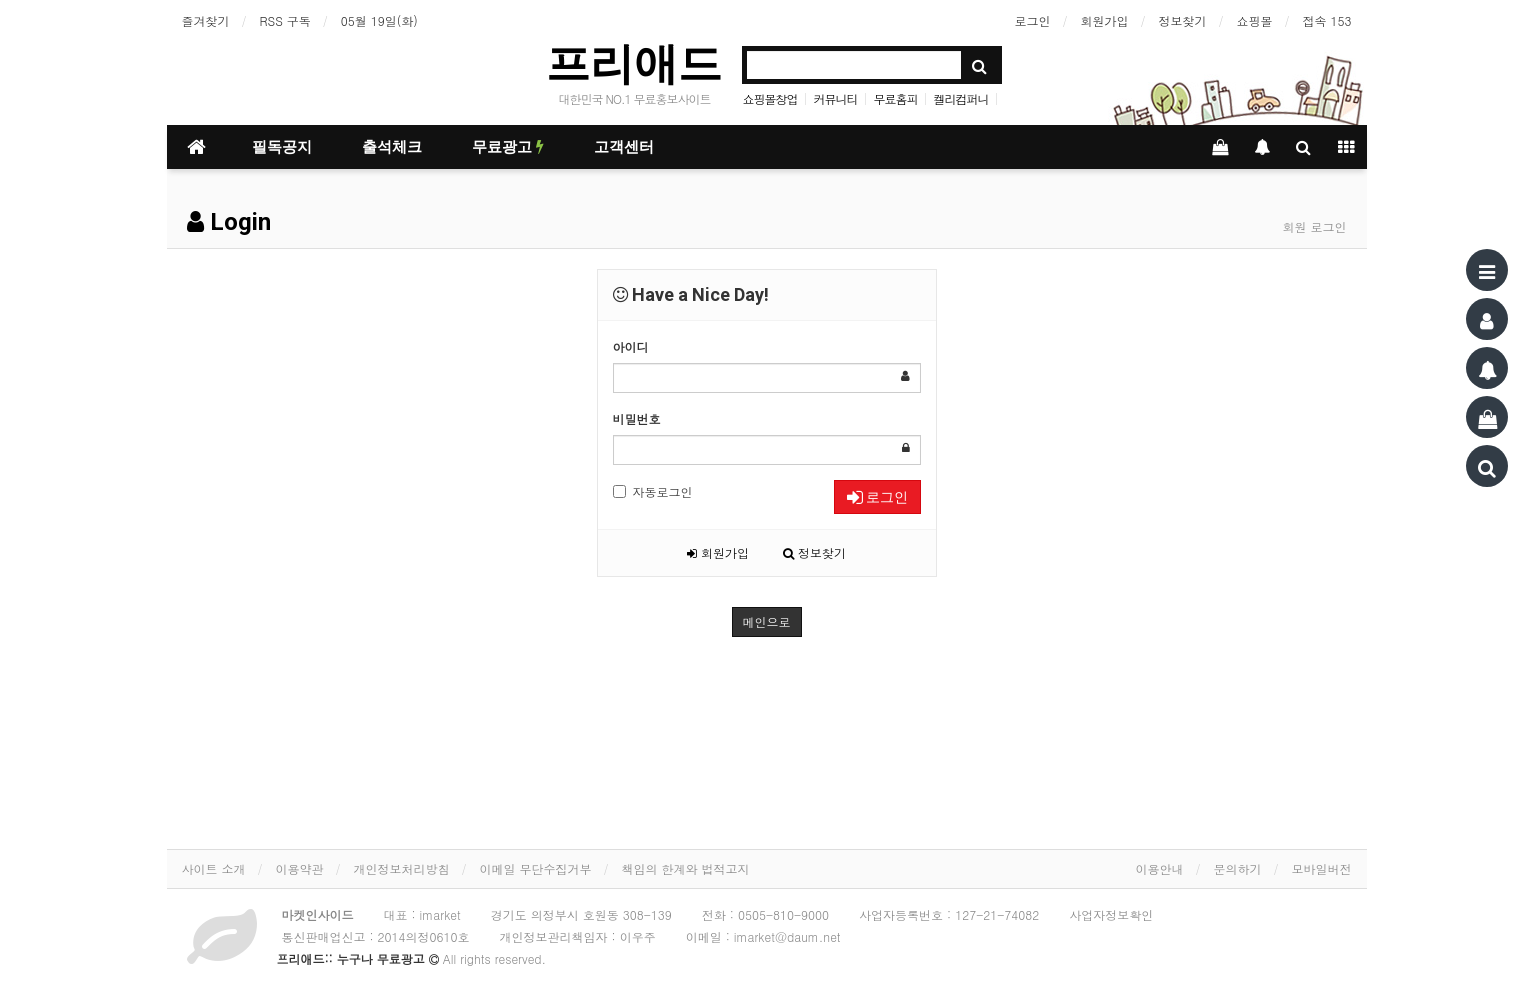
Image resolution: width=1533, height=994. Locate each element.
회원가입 (1105, 20)
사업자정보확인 (1111, 914)
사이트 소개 (214, 868)
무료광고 (508, 147)
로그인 (1033, 20)
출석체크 (392, 147)
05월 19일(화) (379, 20)
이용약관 (300, 868)
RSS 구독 (285, 20)
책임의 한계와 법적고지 (686, 868)
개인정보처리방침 (402, 868)
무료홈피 (896, 98)
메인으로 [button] (767, 621)
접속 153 (1327, 20)
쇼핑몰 (1255, 20)
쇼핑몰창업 (769, 98)
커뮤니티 (835, 98)
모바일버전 (1322, 868)
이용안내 (1160, 868)
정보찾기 (1183, 20)
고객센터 (624, 147)
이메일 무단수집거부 (536, 868)
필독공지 (282, 147)
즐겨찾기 (206, 20)
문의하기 (1238, 868)
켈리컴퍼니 (961, 98)
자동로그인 (653, 491)
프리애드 (634, 63)
